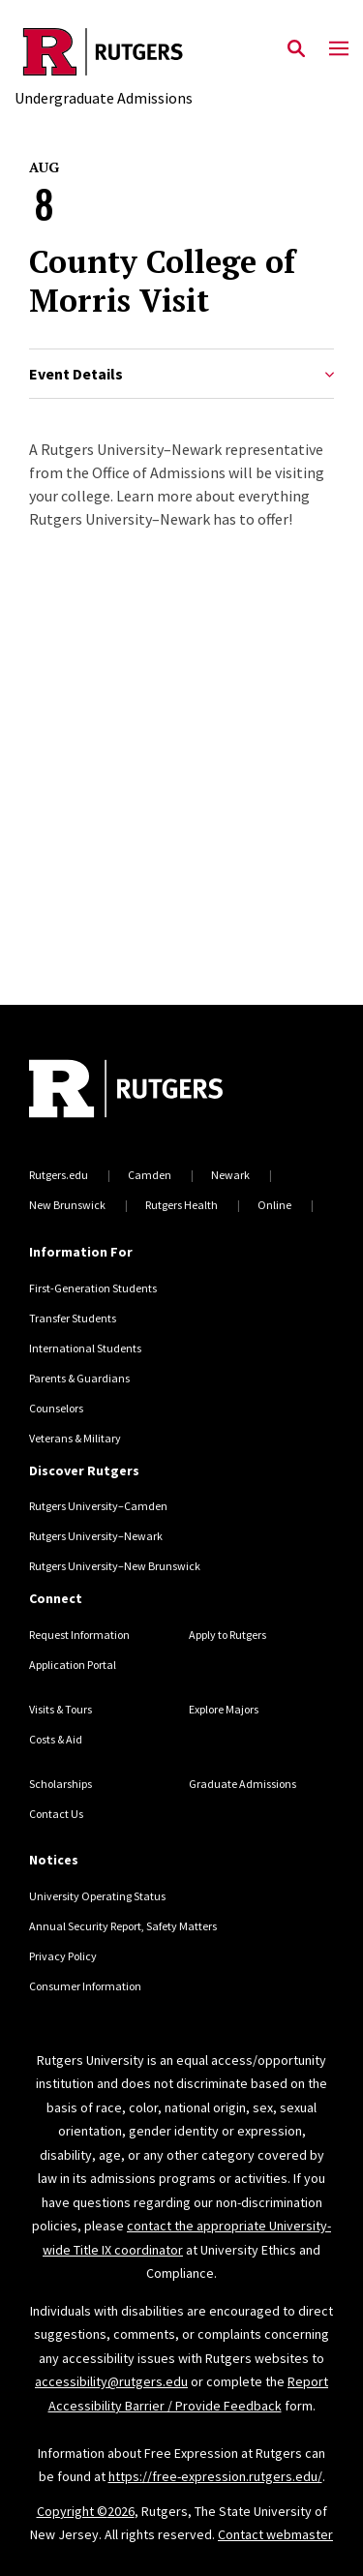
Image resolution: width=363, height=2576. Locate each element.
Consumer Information (85, 1986)
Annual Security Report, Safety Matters (123, 1926)
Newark (230, 1174)
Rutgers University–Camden (98, 1506)
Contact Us (56, 1813)
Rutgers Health (181, 1204)
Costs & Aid (55, 1739)
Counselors (56, 1408)
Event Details (181, 374)
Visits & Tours (60, 1709)
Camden (149, 1174)
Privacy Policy (63, 1956)
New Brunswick (67, 1204)
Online (274, 1204)
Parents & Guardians (79, 1378)
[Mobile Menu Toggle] (339, 49)
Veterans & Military (75, 1438)
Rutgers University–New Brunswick (114, 1566)
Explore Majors (223, 1709)
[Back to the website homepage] (104, 52)
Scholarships (60, 1783)
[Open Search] (296, 49)
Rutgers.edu (58, 1174)
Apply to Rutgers (227, 1634)
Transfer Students (72, 1318)
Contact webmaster (275, 2534)
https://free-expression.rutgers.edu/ (215, 2476)
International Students (85, 1348)
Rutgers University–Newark (96, 1536)
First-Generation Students (93, 1288)
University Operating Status (97, 1896)
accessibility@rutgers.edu (111, 2381)
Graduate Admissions (242, 1783)
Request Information (79, 1634)
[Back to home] (159, 1091)
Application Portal (72, 1664)
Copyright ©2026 (86, 2511)
